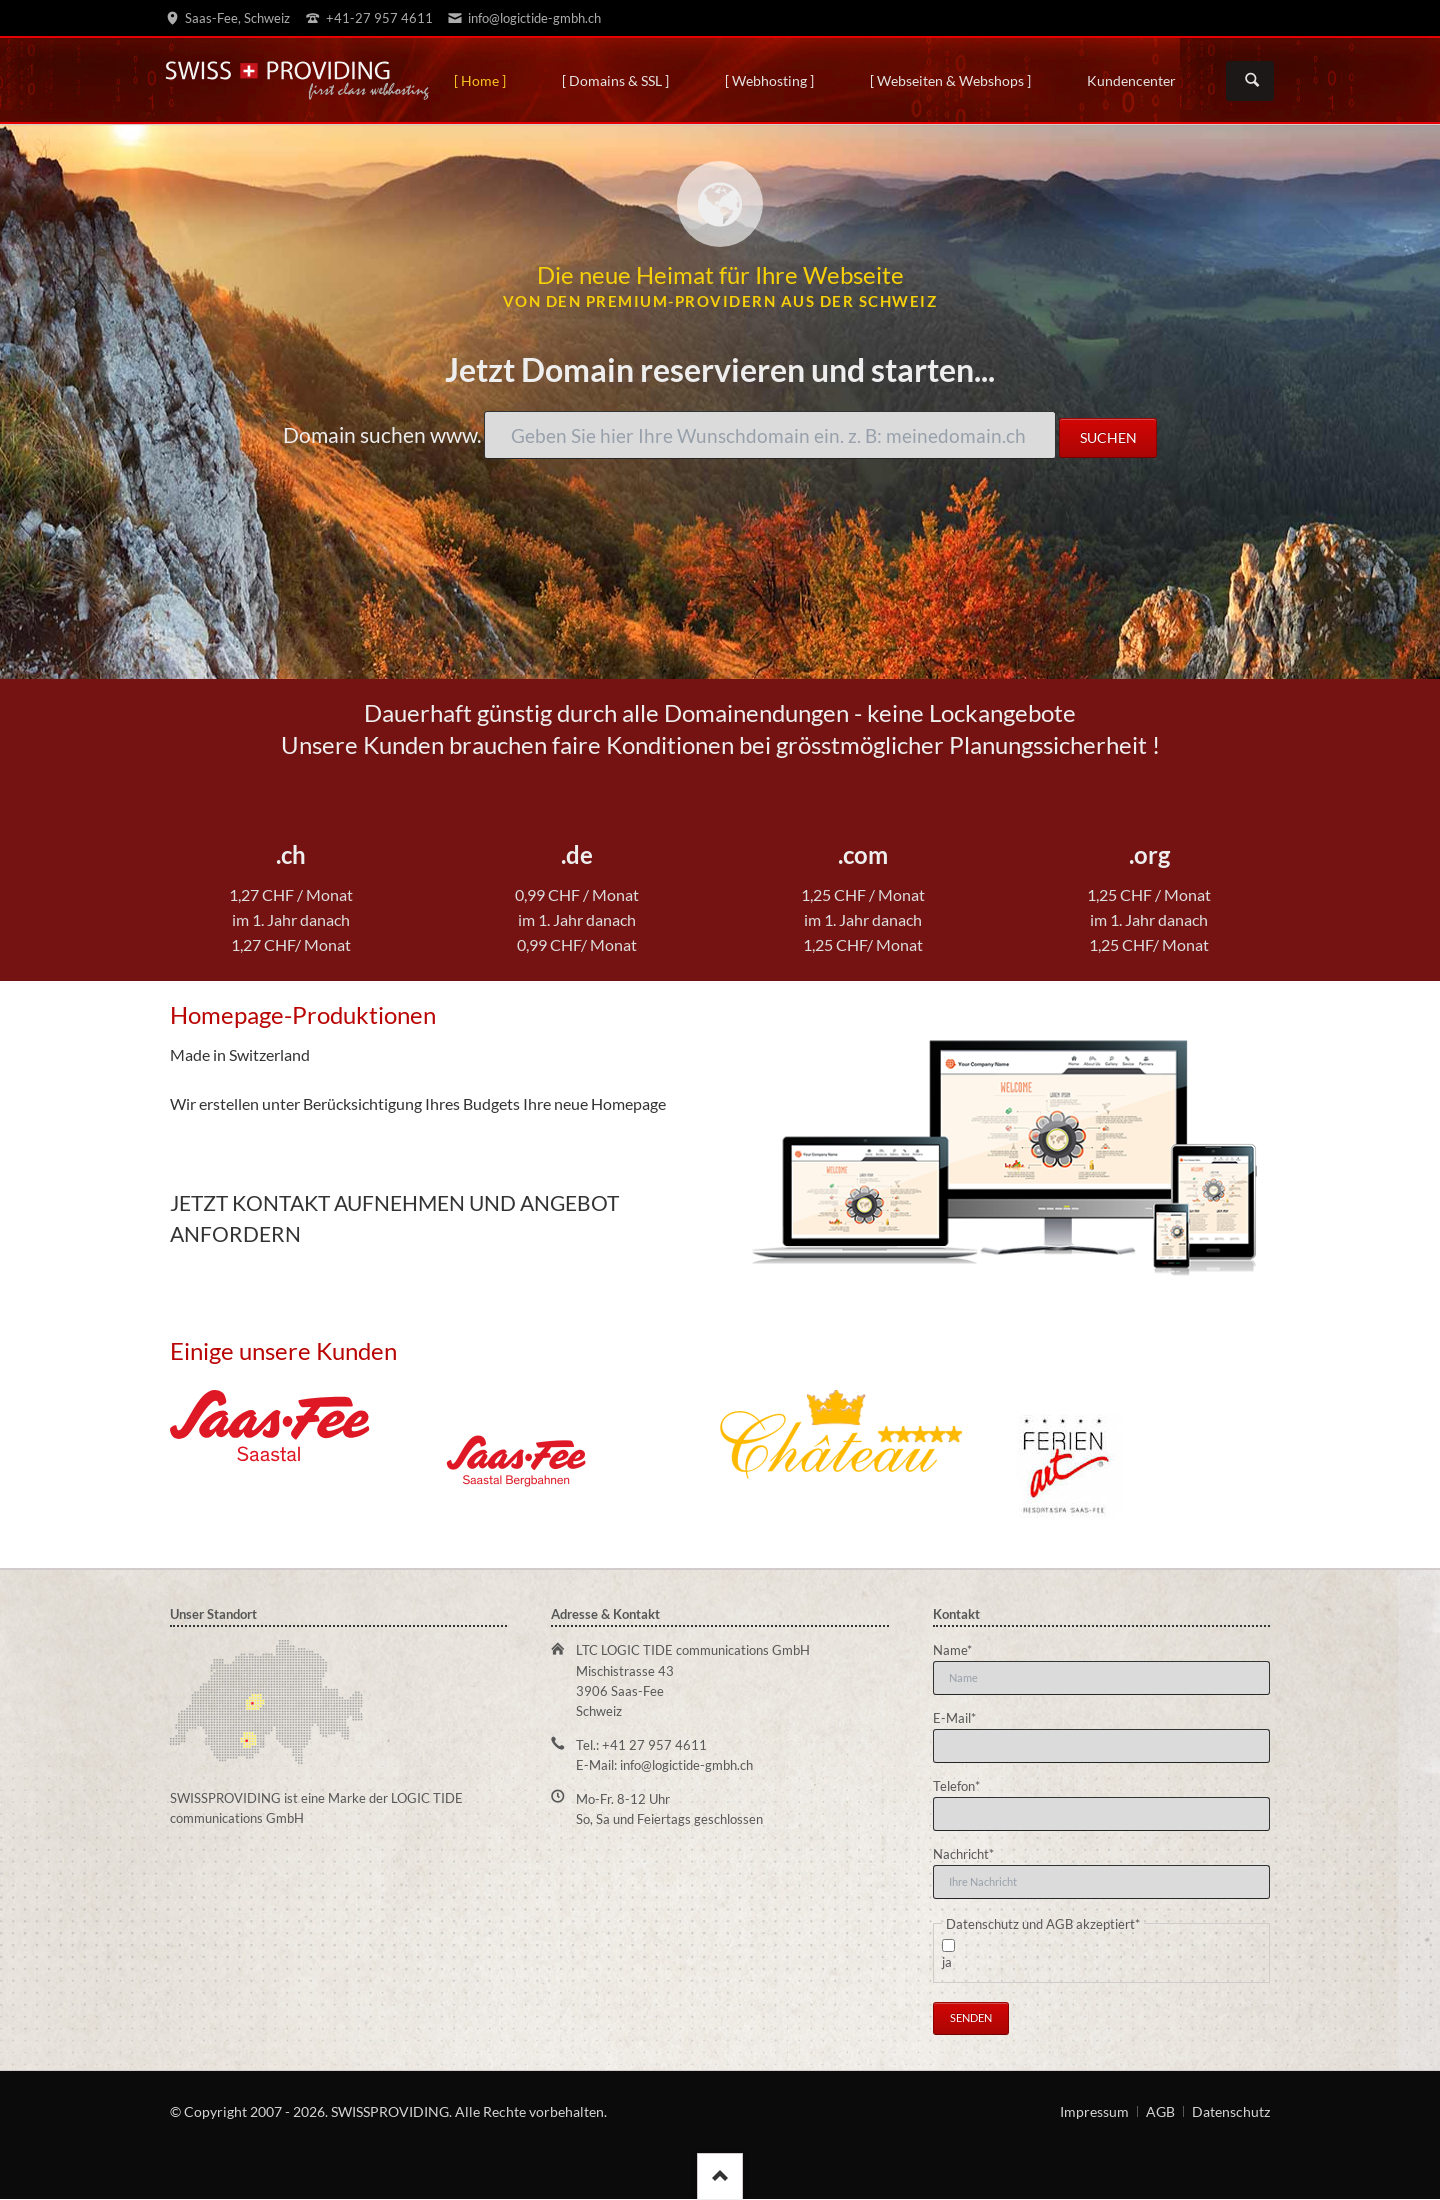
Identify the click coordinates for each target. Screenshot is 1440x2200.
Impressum (1094, 2111)
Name (961, 1649)
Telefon (961, 1785)
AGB (1160, 2111)
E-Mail (961, 1717)
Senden (971, 2017)
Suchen (1252, 81)
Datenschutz (1231, 2111)
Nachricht (963, 1853)
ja (947, 1962)
